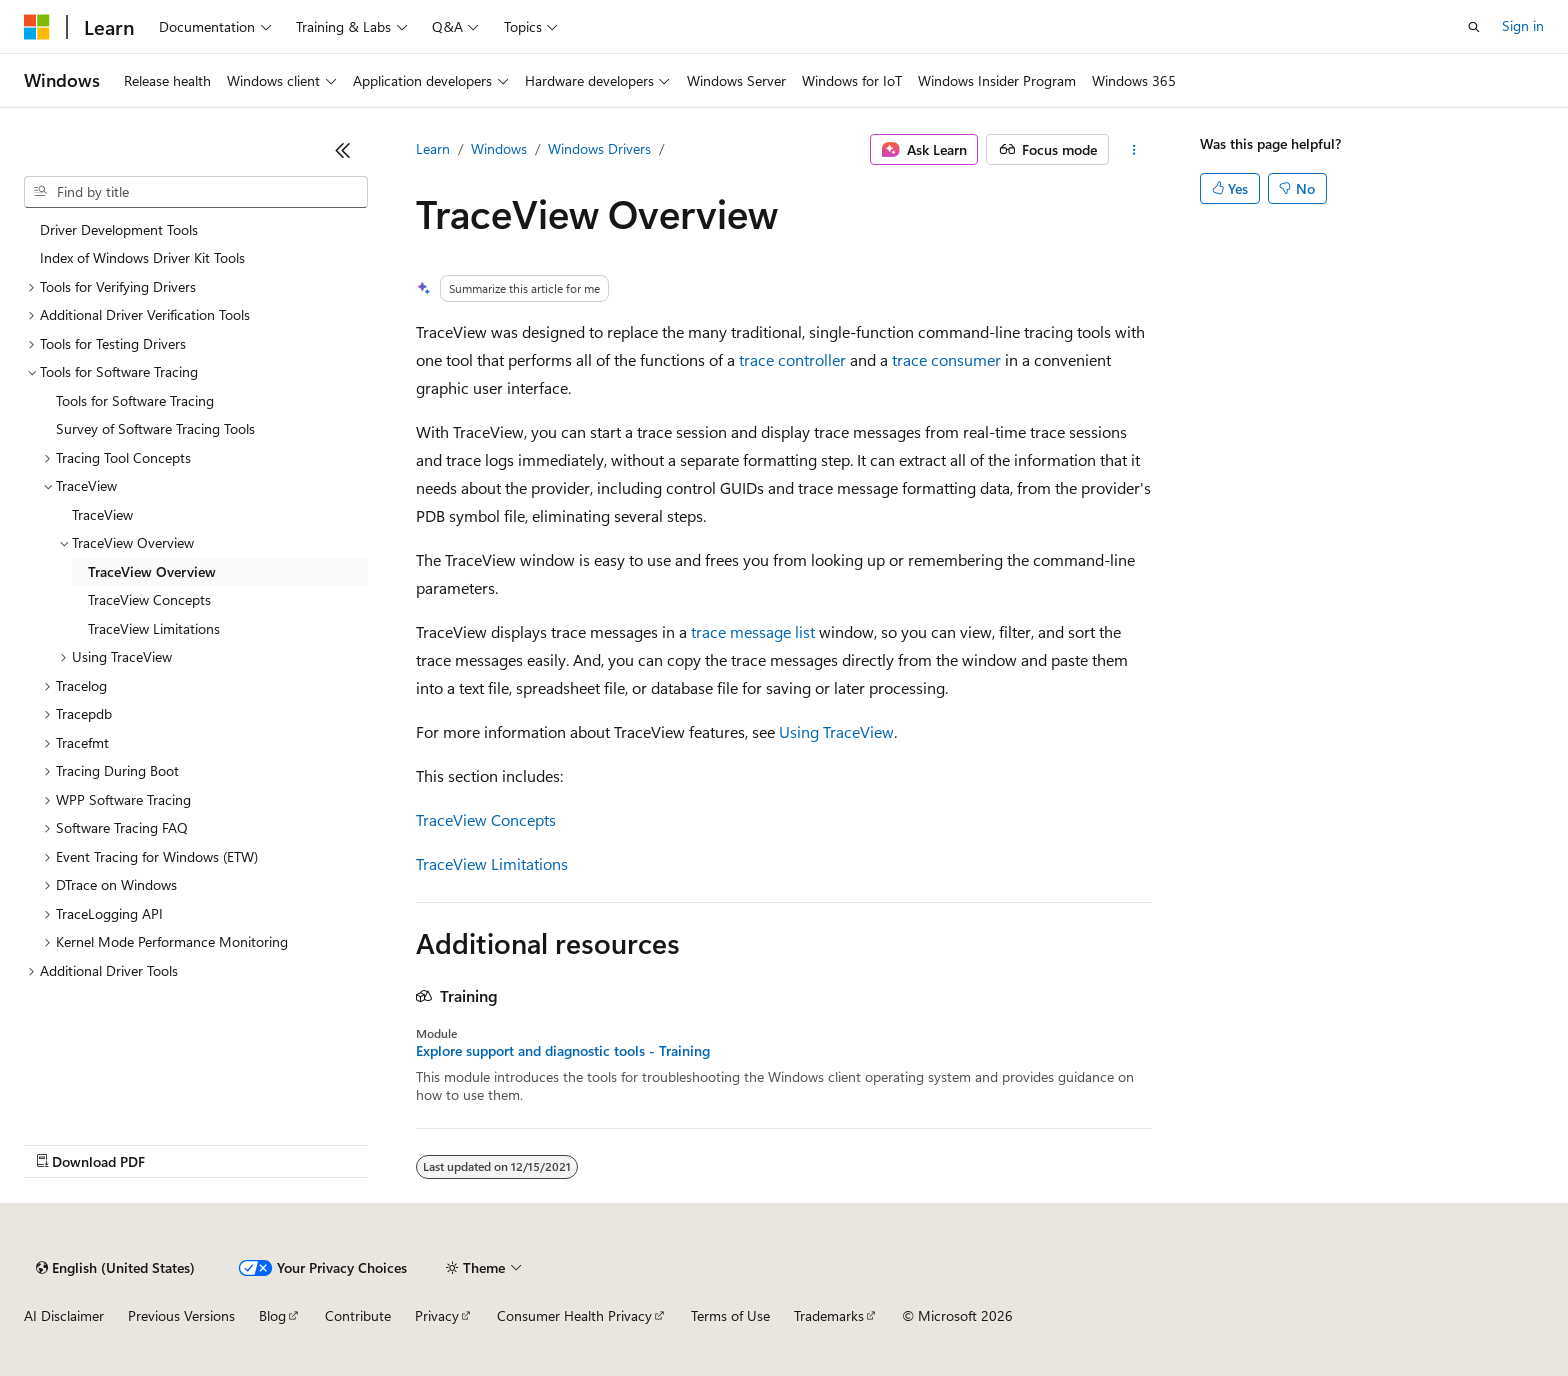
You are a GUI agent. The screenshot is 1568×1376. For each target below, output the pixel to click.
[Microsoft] (37, 27)
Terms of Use (730, 1315)
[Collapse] (343, 150)
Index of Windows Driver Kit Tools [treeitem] (142, 257)
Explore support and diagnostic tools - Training (563, 1051)
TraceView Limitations (492, 863)
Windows (499, 148)
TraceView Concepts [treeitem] (149, 599)
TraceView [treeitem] (102, 514)
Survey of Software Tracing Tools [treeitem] (155, 428)
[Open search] (1474, 27)
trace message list (753, 631)
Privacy (437, 1315)
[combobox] (196, 192)
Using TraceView (836, 731)
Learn (433, 148)
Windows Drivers (599, 148)
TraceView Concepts (486, 819)
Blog (272, 1315)
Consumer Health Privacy (574, 1315)
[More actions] (1134, 150)
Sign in (1523, 25)
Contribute (358, 1315)
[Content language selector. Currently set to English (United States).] (115, 1268)
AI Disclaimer (64, 1315)
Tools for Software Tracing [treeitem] (135, 400)
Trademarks (829, 1315)
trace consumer (946, 359)
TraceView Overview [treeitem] (152, 571)
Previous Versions (181, 1315)
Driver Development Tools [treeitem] (119, 229)
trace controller (792, 359)
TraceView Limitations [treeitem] (154, 628)
